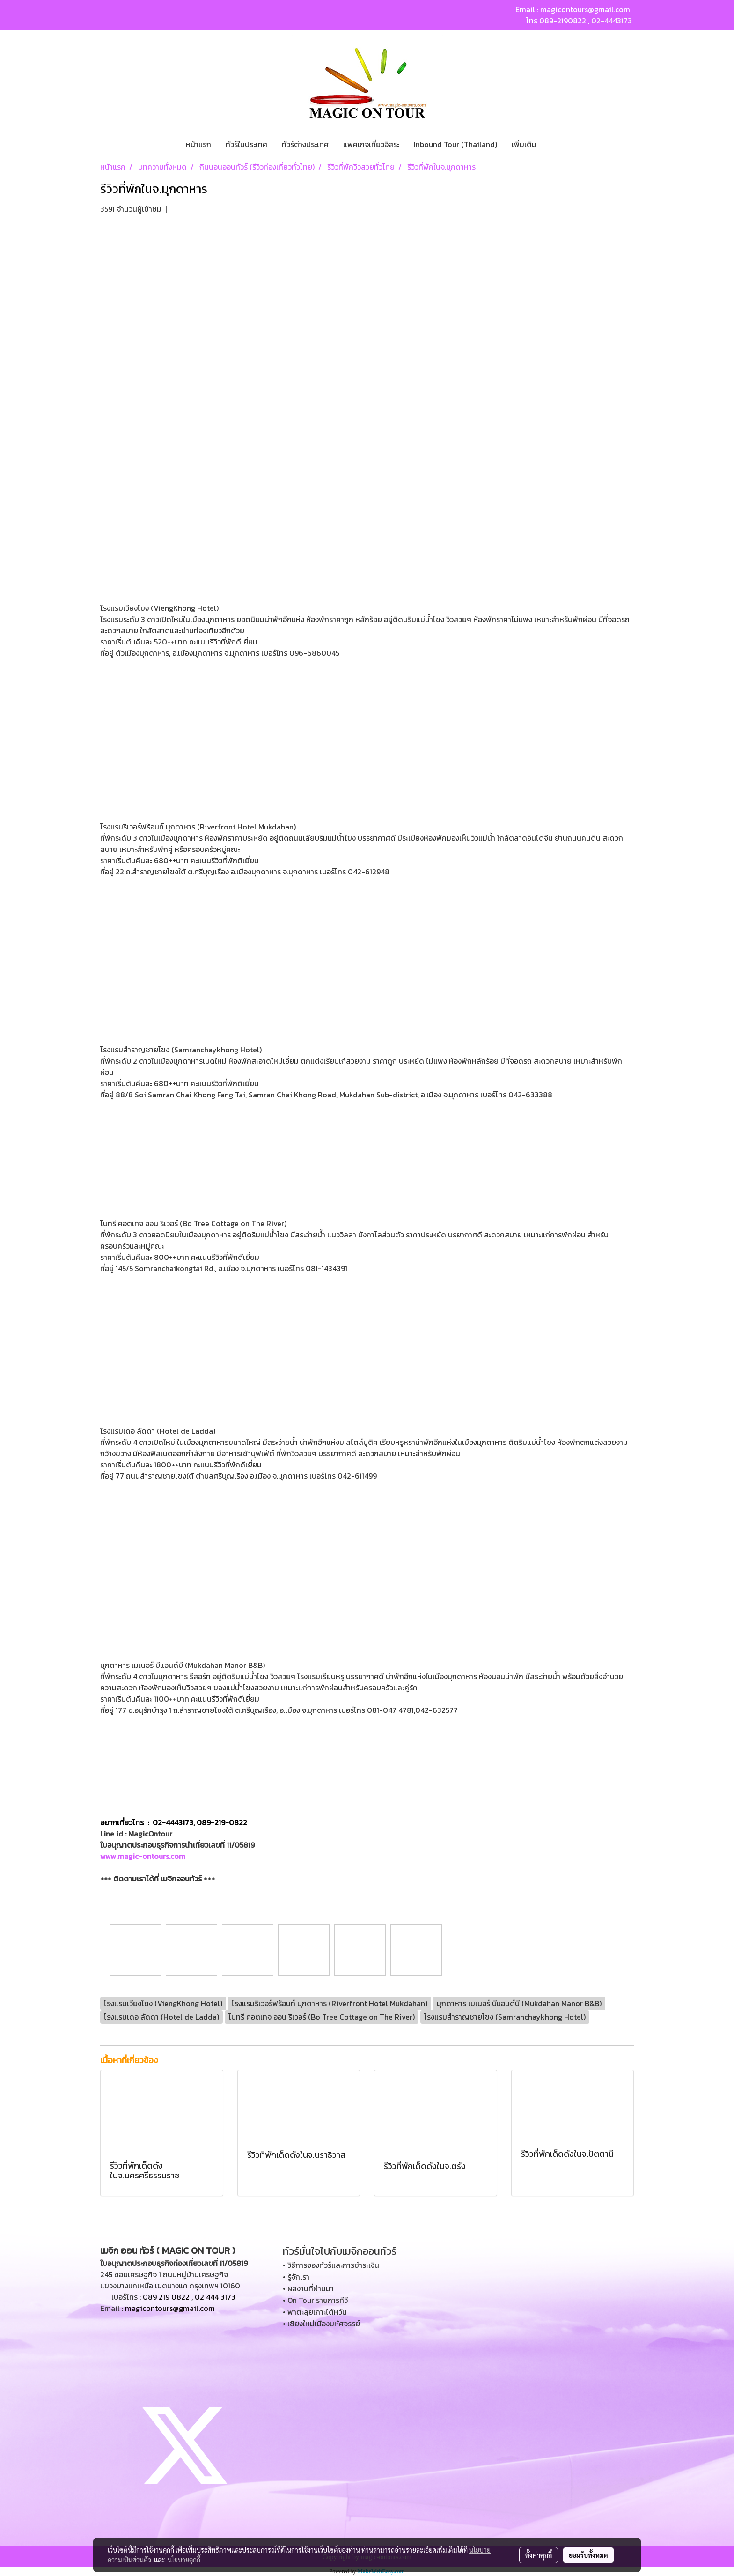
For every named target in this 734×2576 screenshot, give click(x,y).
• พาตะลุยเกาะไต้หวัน (315, 2311)
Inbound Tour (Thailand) (455, 144)
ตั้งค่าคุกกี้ (538, 2555)
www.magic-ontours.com (142, 1856)
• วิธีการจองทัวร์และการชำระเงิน (331, 2265)
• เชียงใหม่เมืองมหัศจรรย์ (321, 2323)
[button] (552, 144)
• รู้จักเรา (296, 2276)
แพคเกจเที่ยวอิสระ (371, 144)
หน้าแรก (198, 144)
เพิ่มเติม (524, 144)
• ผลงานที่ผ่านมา (308, 2288)
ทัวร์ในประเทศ (246, 144)
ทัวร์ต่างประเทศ (305, 144)
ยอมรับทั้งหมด (588, 2555)
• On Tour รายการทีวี (315, 2300)
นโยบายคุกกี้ (184, 2559)
